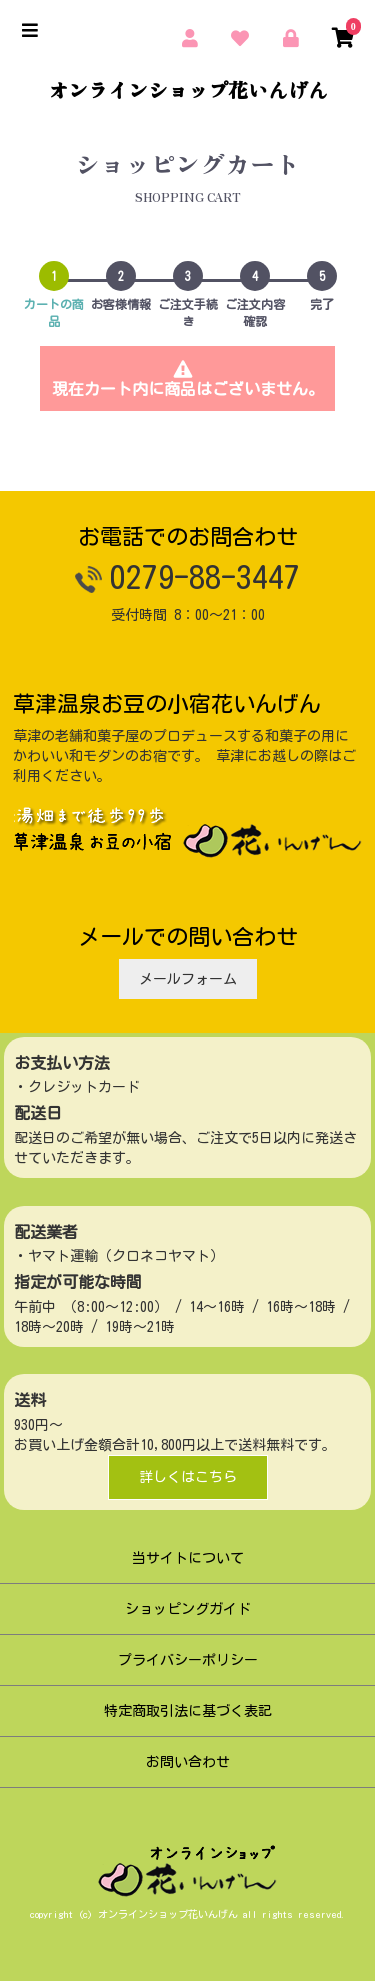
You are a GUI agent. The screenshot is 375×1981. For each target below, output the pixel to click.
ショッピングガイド (188, 1609)
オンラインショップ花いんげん (188, 90)
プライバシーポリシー (188, 1660)
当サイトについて (188, 1558)
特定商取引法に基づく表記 (188, 1711)
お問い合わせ (188, 1762)
